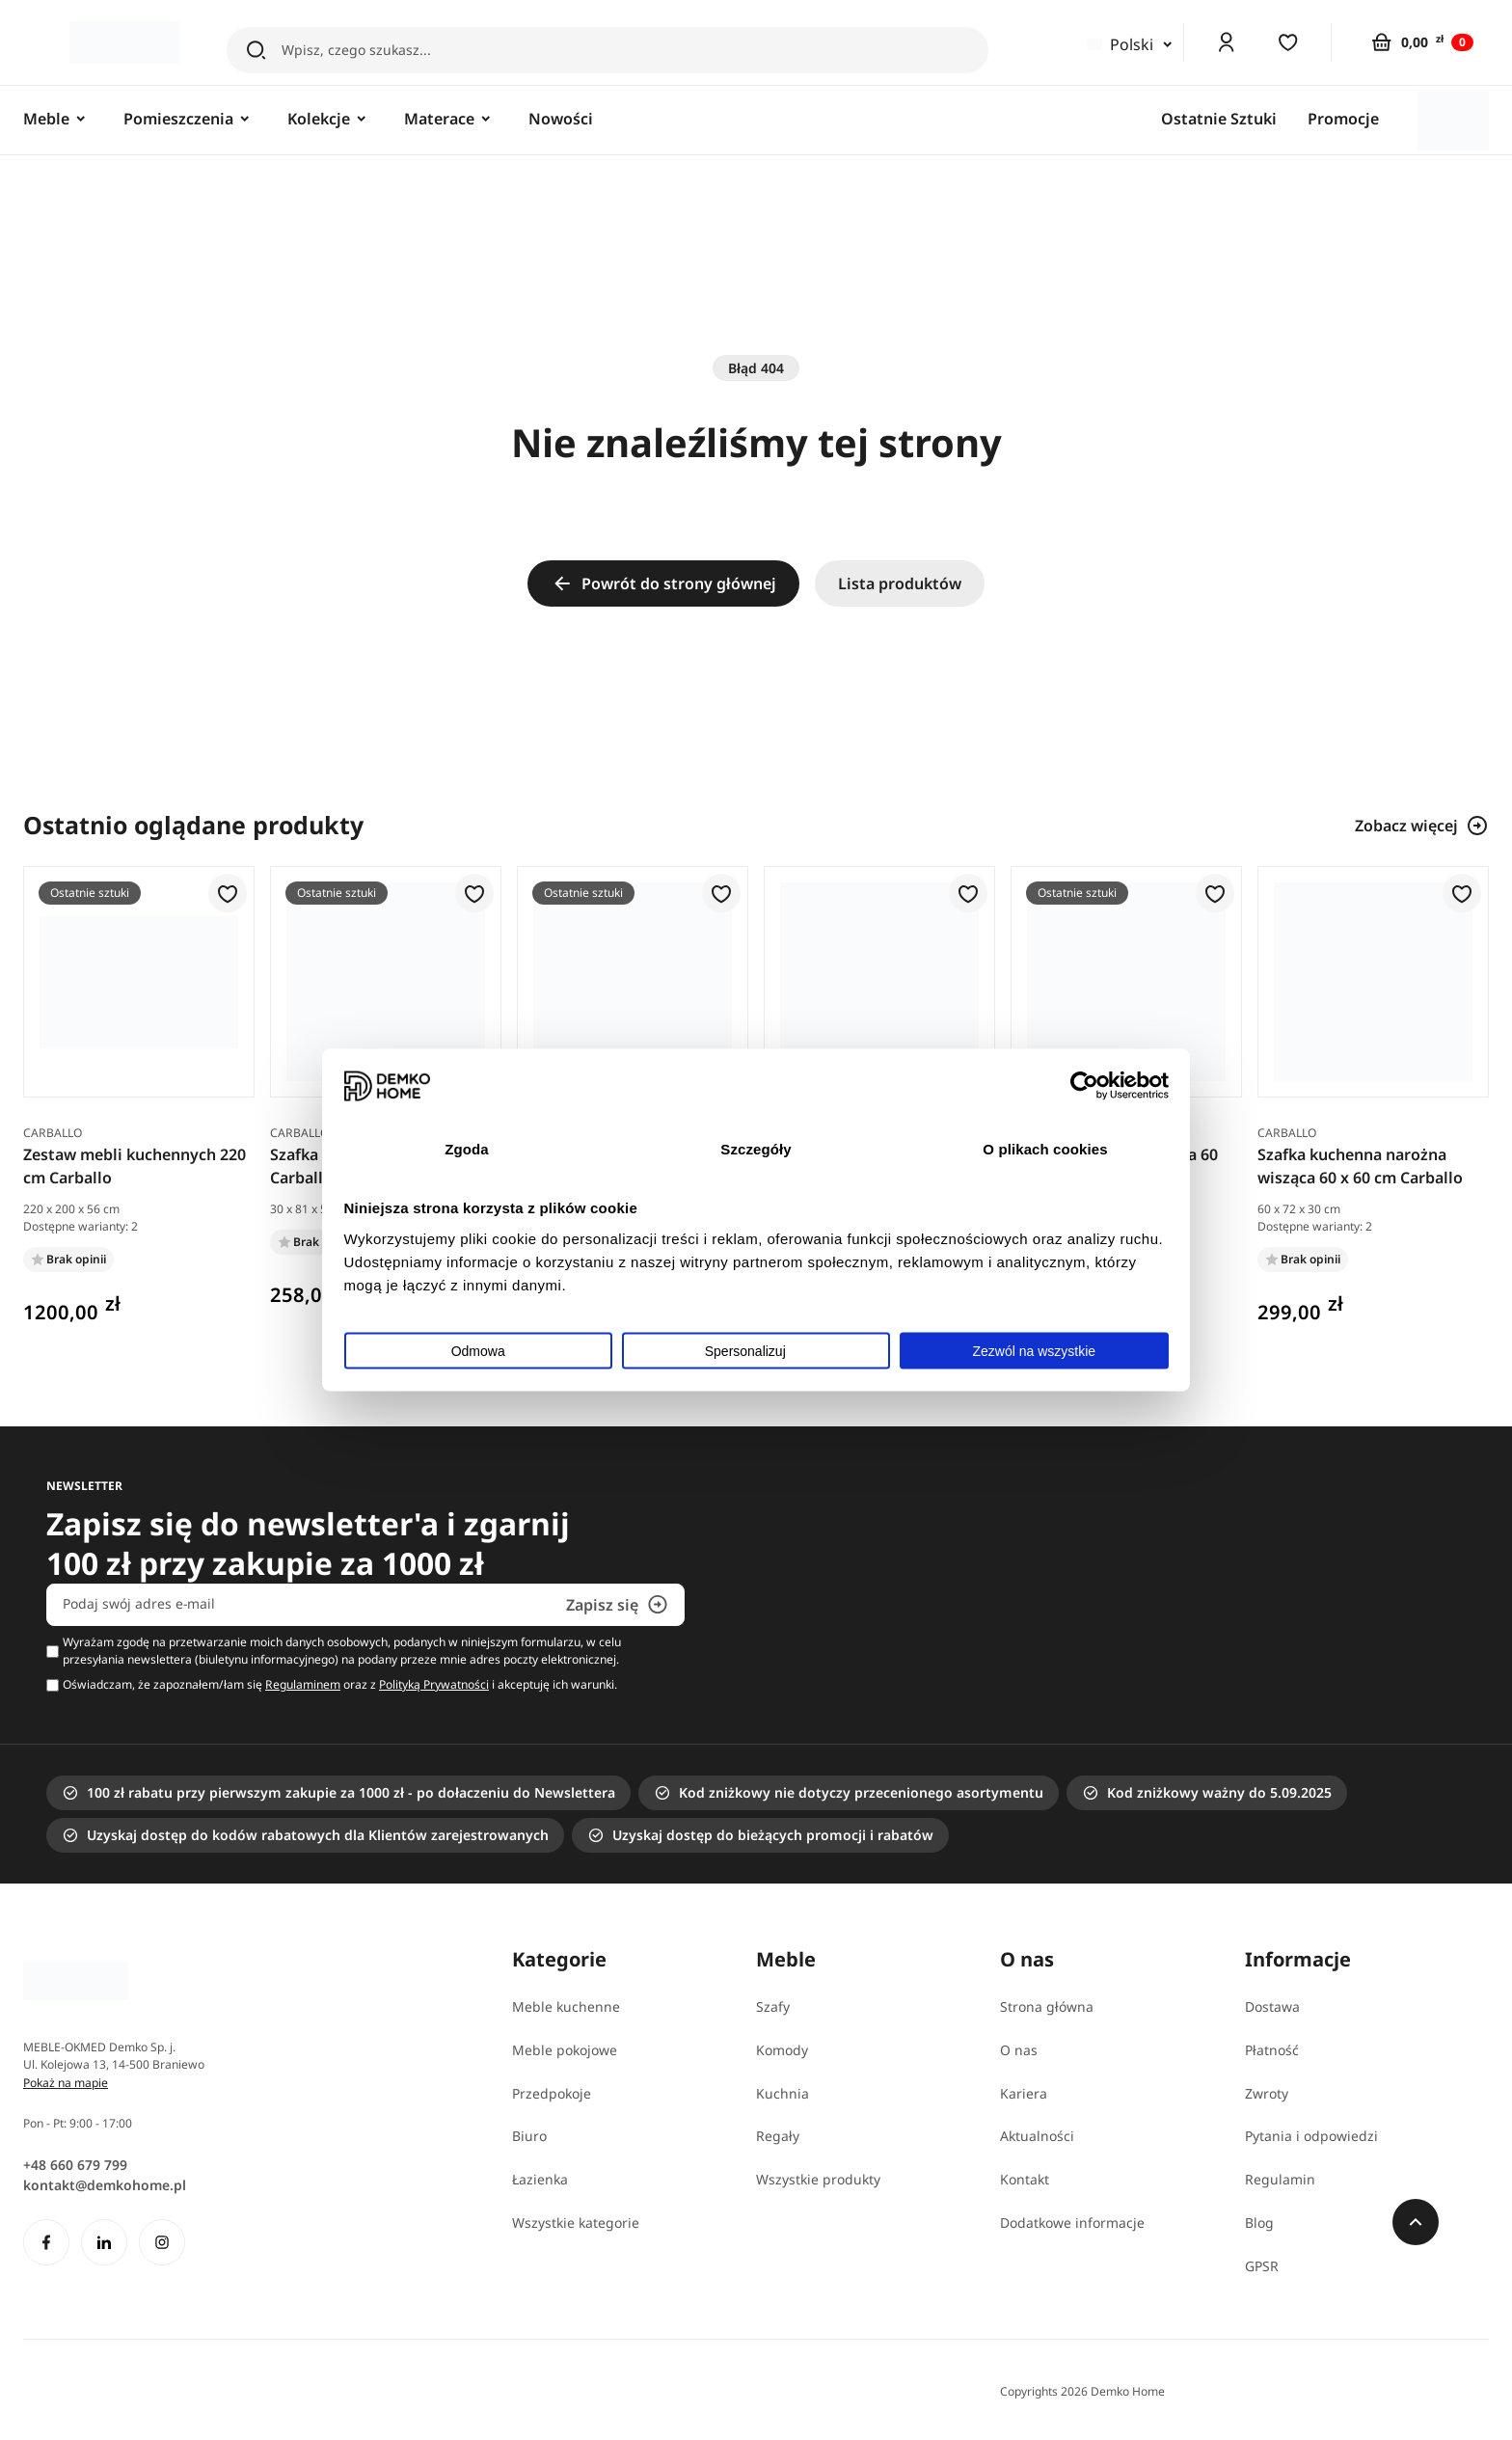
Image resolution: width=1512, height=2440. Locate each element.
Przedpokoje (551, 2093)
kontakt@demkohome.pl (104, 2185)
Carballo (52, 1133)
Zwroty (1266, 2093)
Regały (777, 2136)
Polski (1119, 44)
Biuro (529, 2136)
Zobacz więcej (1422, 825)
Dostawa (1272, 2006)
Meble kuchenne (566, 2006)
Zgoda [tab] (467, 1148)
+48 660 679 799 (75, 2164)
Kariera (1023, 2093)
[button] (227, 895)
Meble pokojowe (564, 2050)
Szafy (773, 2006)
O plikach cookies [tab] (1045, 1148)
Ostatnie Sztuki (1219, 118)
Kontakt (1024, 2179)
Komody (782, 2050)
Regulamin (1280, 2179)
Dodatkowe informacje (1072, 2222)
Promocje (1343, 118)
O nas (1019, 2050)
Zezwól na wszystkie (1034, 1351)
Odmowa (478, 1351)
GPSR (1262, 2266)
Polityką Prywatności (434, 1684)
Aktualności (1037, 2136)
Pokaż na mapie (65, 2082)
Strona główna (1047, 2006)
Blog (1259, 2222)
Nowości (560, 118)
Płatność (1272, 2050)
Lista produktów (899, 583)
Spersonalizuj (757, 1351)
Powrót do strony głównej (663, 583)
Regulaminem (302, 1684)
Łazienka (540, 2179)
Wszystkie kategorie (575, 2222)
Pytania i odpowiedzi (1311, 2136)
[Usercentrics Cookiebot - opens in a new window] (1084, 1085)
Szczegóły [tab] (755, 1148)
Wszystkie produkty (818, 2179)
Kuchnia (782, 2093)
